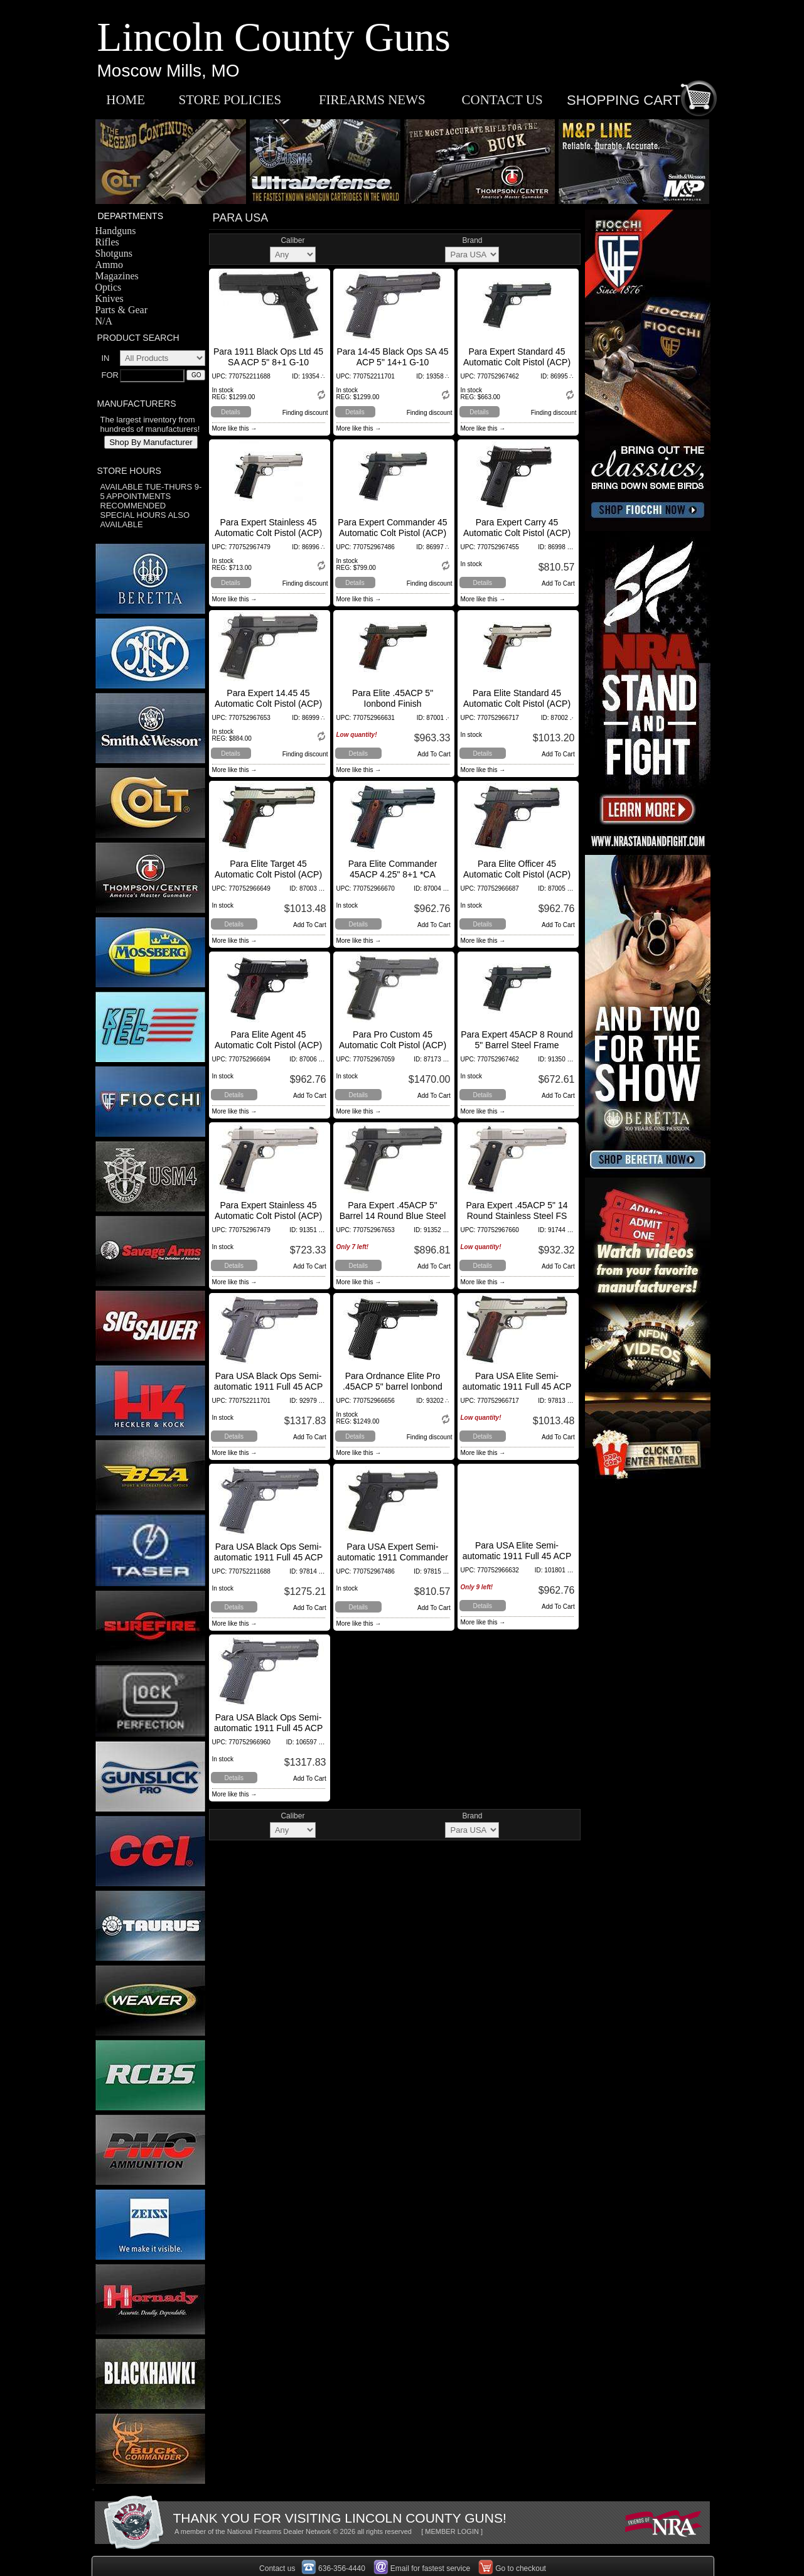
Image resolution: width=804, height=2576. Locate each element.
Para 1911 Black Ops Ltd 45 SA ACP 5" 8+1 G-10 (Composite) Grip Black (268, 362)
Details (230, 412)
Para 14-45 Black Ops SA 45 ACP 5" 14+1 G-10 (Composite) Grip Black (392, 362)
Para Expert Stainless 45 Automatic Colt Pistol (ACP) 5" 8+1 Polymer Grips (268, 533)
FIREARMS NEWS (372, 99)
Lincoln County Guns (274, 37)
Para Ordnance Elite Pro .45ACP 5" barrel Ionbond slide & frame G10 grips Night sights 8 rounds (392, 1392)
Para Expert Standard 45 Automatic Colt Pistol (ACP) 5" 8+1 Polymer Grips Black (517, 362)
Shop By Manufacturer (151, 442)
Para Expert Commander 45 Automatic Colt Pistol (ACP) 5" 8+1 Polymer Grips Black (392, 533)
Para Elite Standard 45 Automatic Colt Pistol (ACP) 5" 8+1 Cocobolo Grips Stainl (517, 703)
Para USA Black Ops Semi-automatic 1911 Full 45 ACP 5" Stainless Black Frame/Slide (268, 1563)
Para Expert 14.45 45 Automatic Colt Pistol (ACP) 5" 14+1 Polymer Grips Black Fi (268, 709)
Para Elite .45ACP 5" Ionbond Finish (392, 698)
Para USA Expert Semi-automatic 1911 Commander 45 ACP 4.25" (392, 1557)
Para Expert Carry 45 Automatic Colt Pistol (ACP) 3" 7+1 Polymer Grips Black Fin (517, 538)
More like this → (234, 428)
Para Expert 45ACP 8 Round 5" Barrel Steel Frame (517, 1039)
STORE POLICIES (230, 99)
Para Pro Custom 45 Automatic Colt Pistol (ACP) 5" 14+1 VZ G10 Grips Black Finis (393, 1050)
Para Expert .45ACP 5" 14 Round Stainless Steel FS (517, 1210)
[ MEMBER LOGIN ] (452, 2531)
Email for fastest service (430, 2568)
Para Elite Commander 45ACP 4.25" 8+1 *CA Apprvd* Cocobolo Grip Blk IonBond (392, 880)
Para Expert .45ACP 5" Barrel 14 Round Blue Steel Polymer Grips (393, 1216)
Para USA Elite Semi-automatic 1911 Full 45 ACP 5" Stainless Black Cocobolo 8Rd (517, 1561)
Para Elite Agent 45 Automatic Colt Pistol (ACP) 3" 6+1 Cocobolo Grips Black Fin (268, 1050)
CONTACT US (501, 99)
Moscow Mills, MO (168, 70)
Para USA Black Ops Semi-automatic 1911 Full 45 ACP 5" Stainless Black (268, 1728)
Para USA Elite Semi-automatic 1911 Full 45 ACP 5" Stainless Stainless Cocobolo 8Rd (517, 1392)
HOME (125, 99)
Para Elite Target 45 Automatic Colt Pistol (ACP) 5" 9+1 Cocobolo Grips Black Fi (268, 880)
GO (196, 375)
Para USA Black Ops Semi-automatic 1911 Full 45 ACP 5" (268, 1386)
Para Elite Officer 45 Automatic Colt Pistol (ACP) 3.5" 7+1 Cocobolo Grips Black (517, 880)
